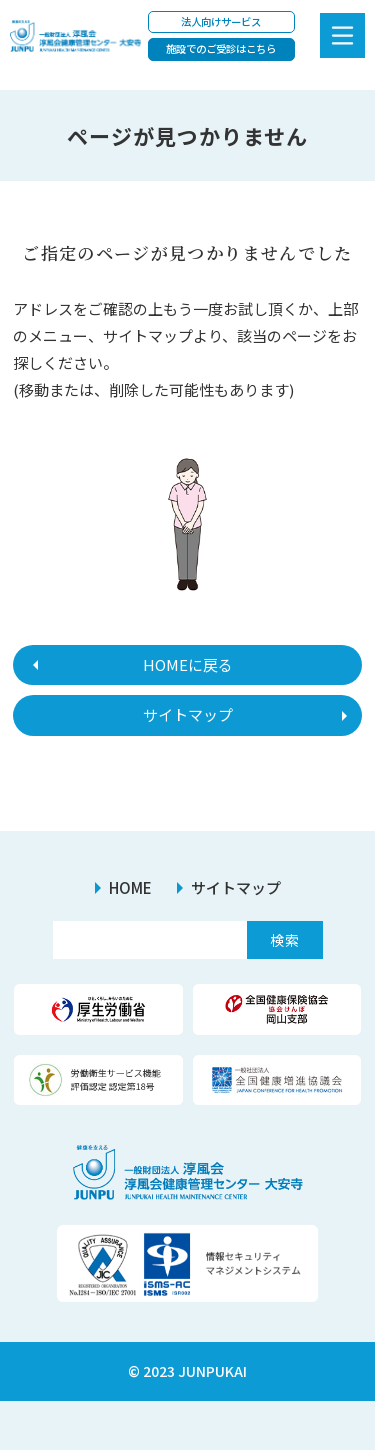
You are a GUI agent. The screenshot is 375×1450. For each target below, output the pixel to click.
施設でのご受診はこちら (221, 48)
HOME (130, 887)
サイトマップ (188, 714)
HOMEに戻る (188, 664)
